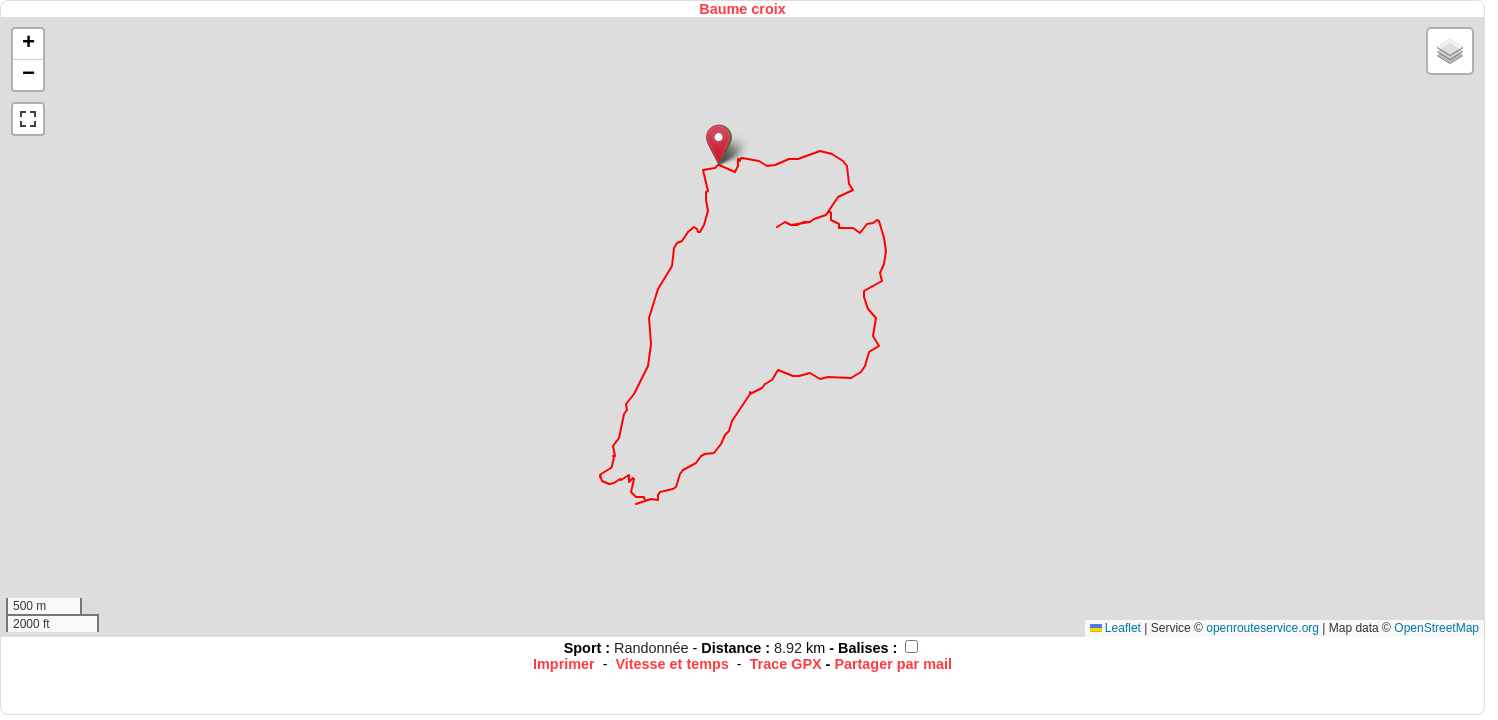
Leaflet (1115, 628)
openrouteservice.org (1262, 628)
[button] (718, 144)
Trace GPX (786, 664)
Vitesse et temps (671, 664)
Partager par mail (893, 664)
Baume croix (742, 9)
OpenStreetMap (1436, 628)
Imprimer (564, 664)
